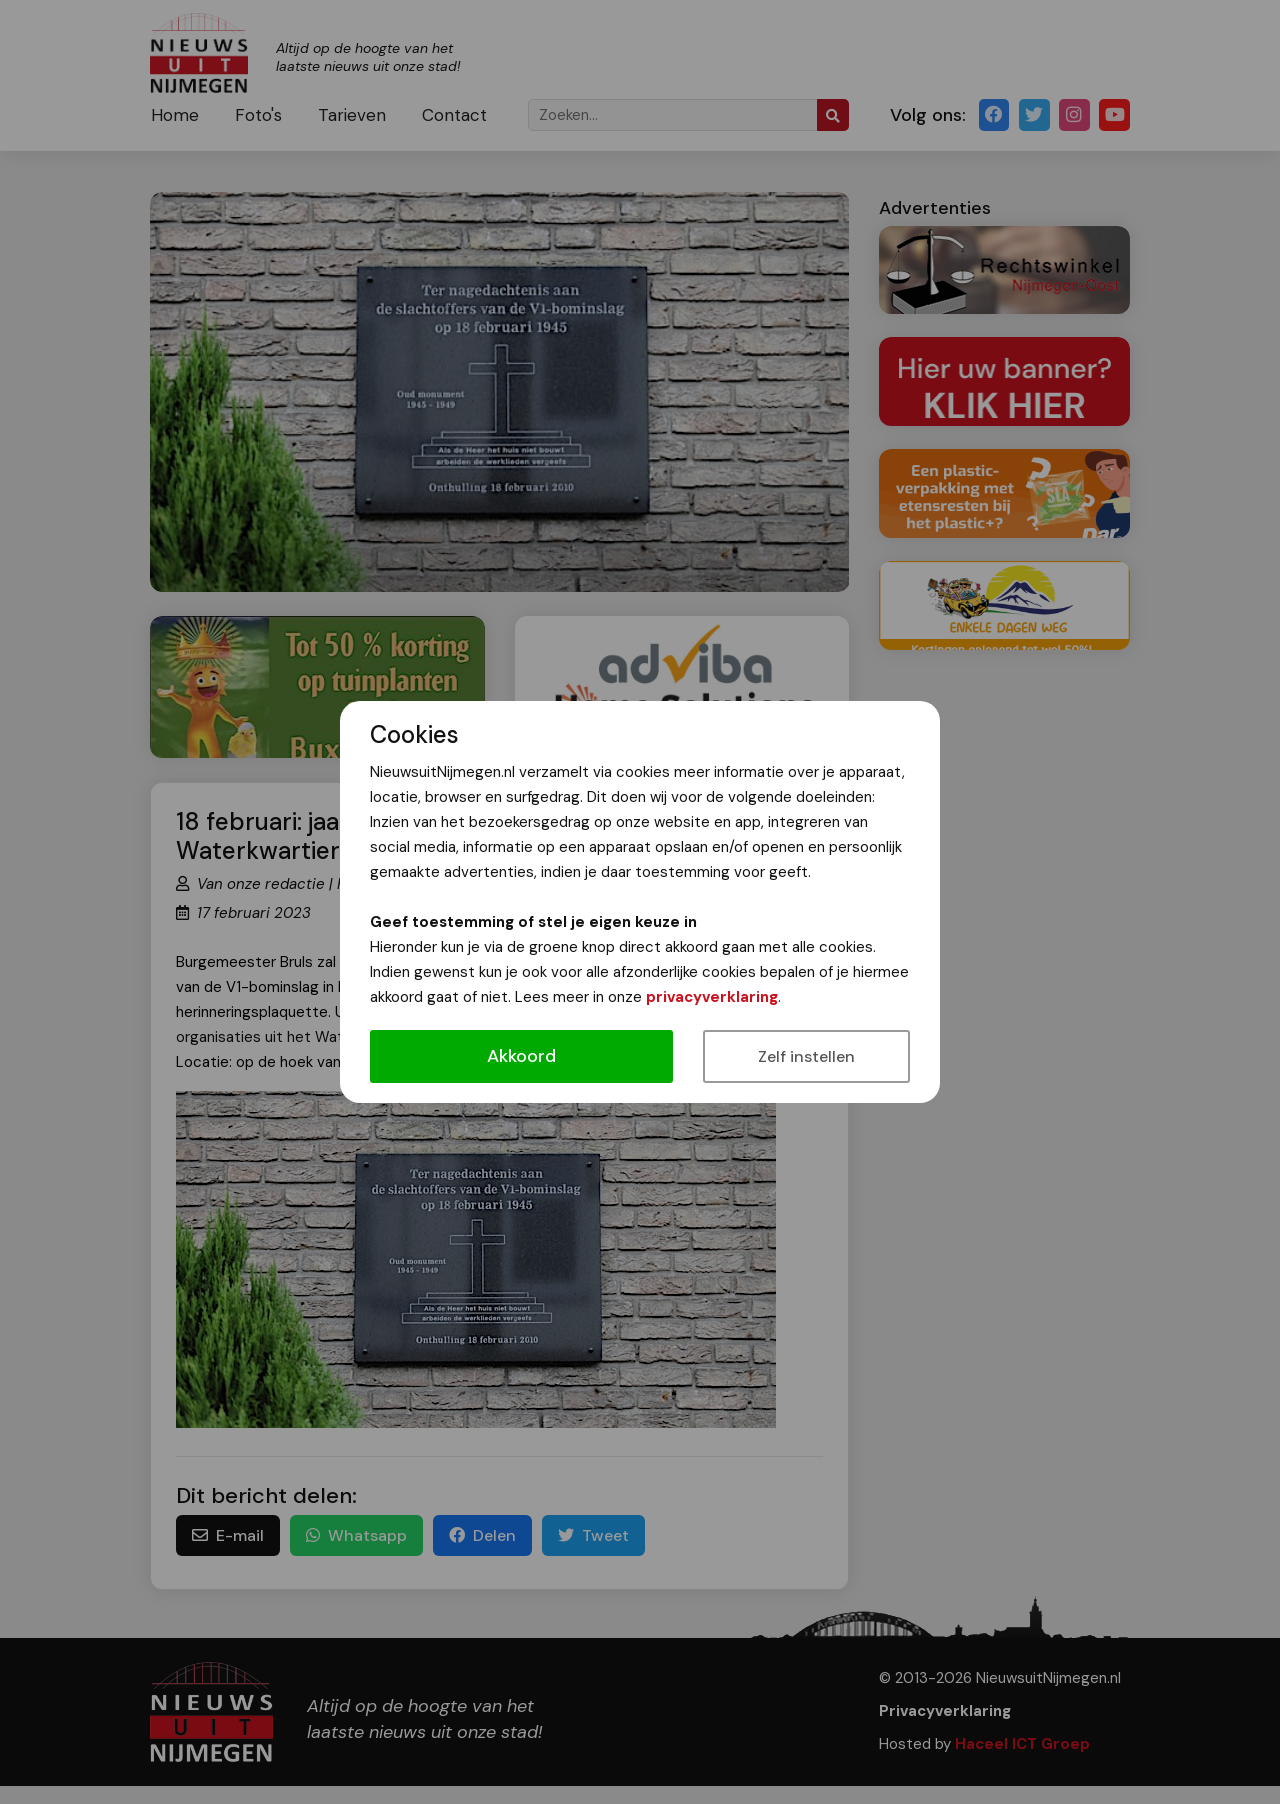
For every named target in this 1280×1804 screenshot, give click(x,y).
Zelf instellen (806, 1056)
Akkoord (521, 1056)
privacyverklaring (712, 997)
